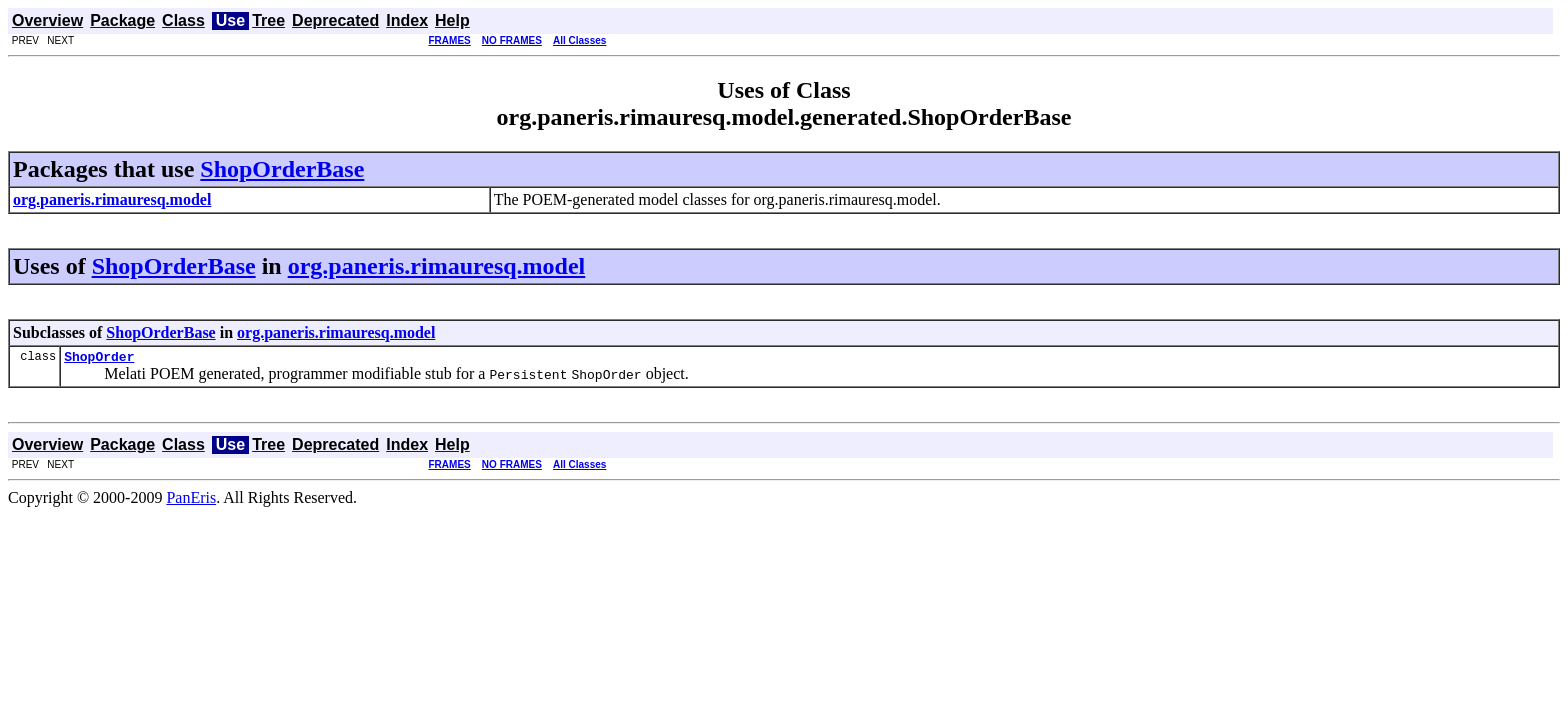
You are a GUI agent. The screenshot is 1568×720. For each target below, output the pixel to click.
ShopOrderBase (282, 169)
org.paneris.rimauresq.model (437, 266)
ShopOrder (99, 359)
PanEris (191, 500)
